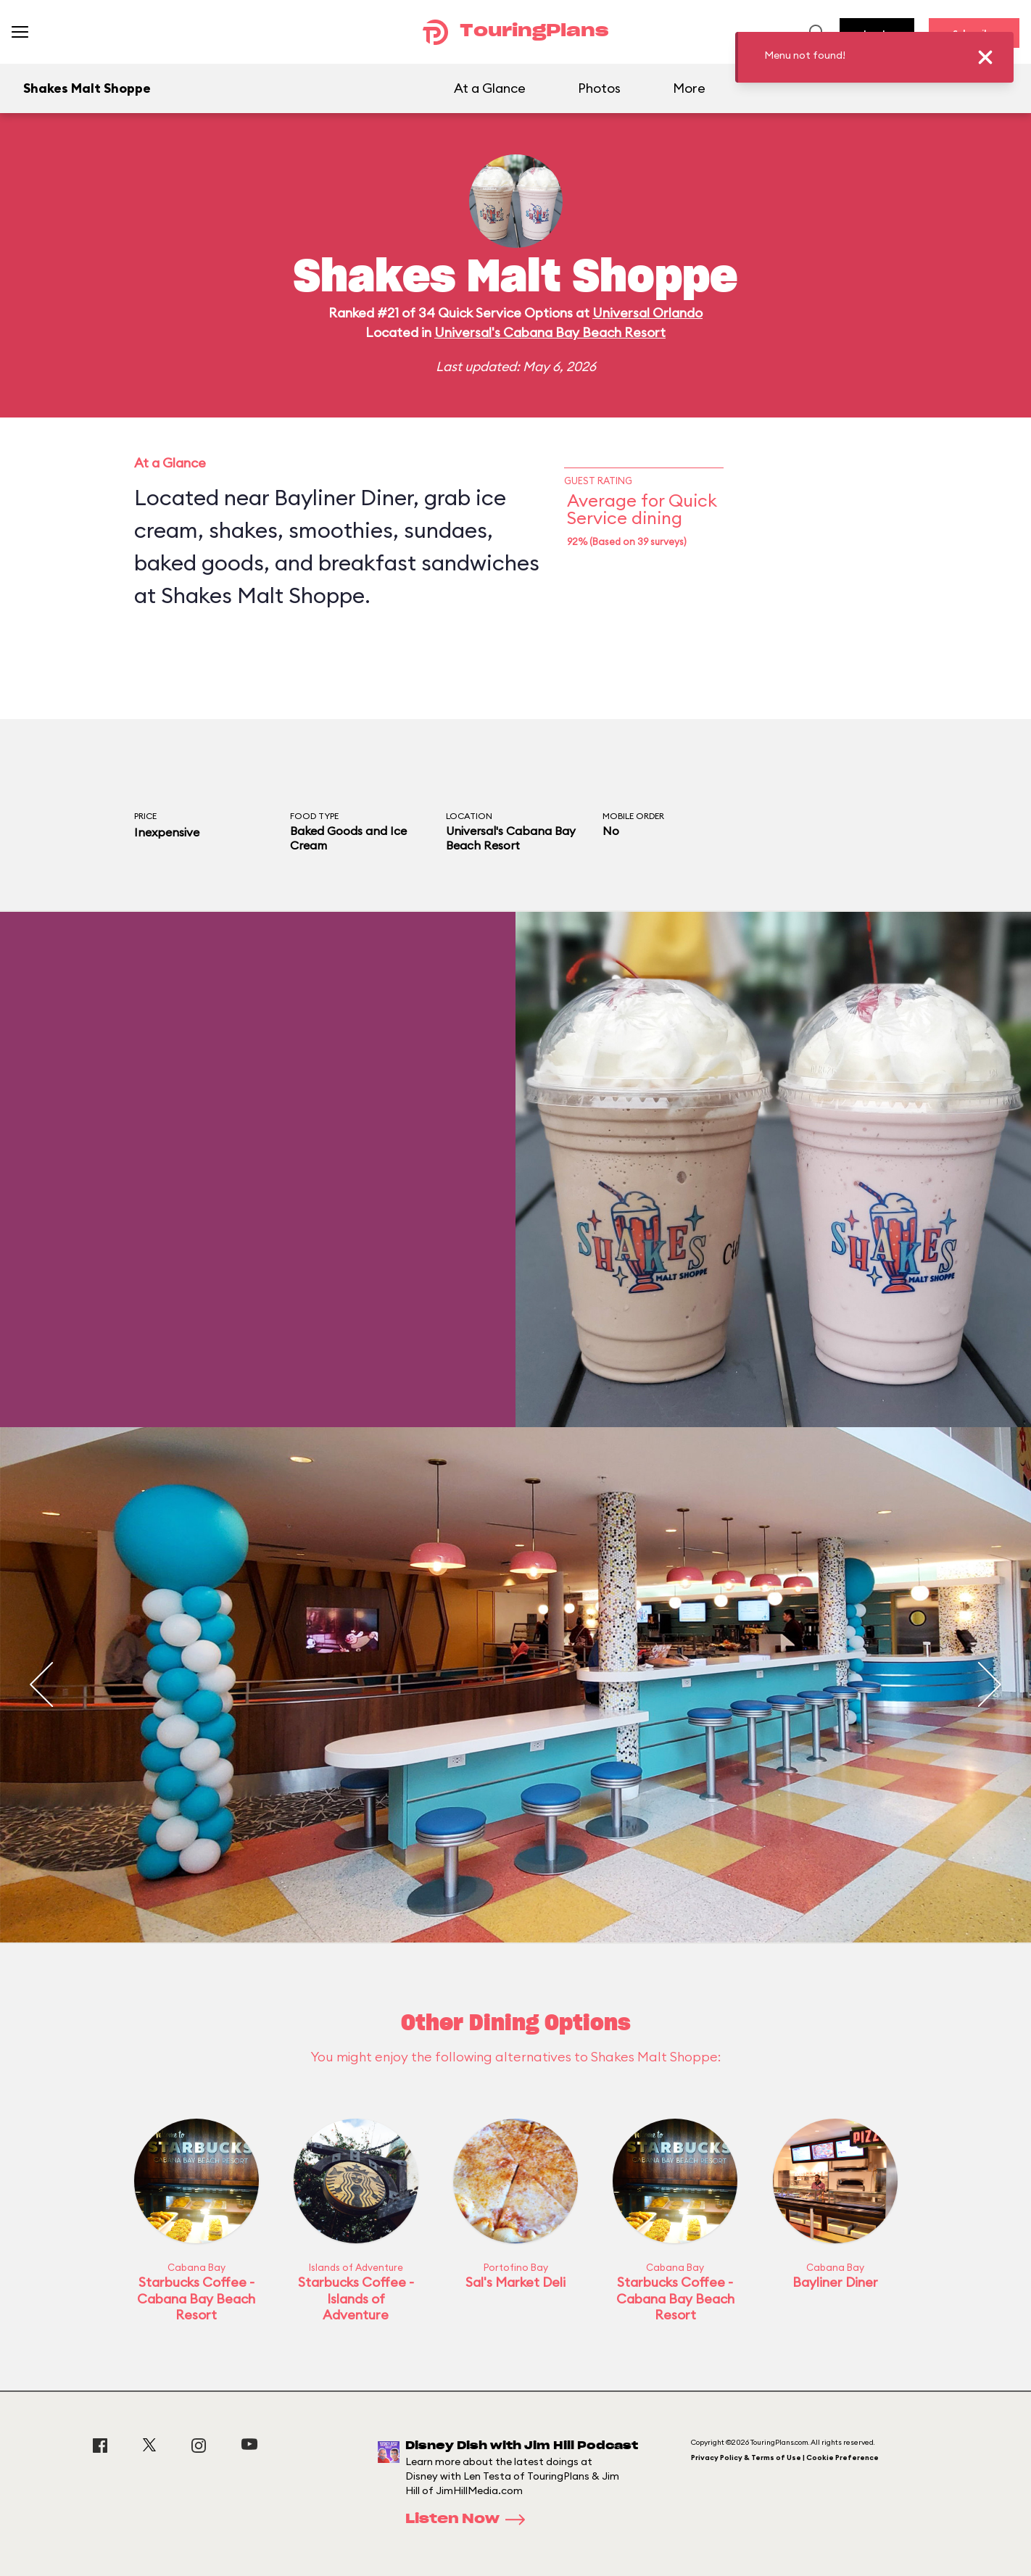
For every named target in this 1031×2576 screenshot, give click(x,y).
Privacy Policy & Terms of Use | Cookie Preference (785, 2457)
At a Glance (490, 88)
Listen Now (469, 2519)
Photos (599, 88)
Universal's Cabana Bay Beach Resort (550, 332)
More (689, 88)
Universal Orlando (647, 312)
